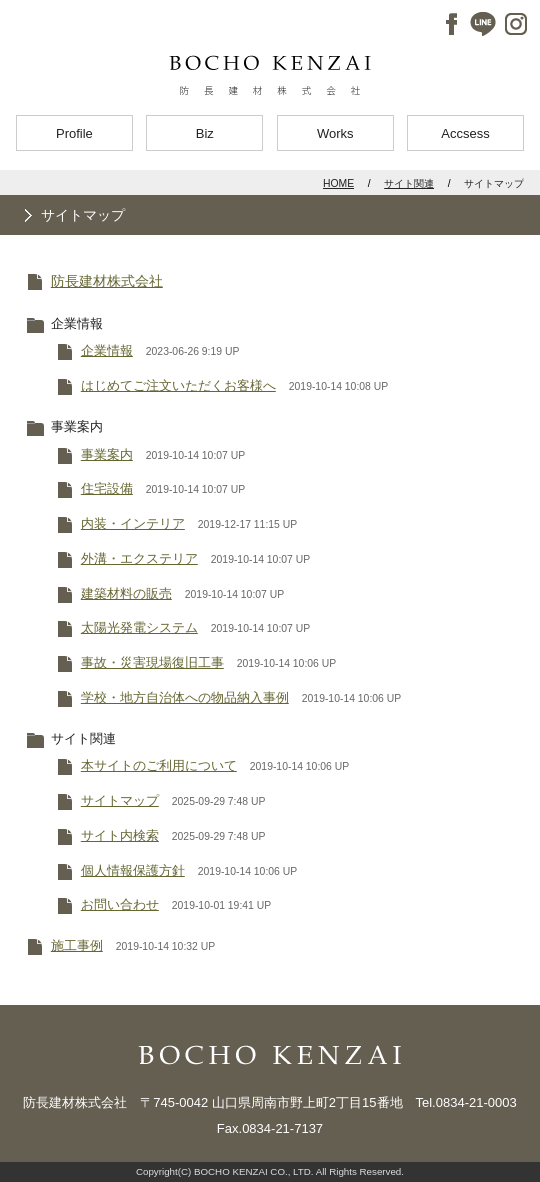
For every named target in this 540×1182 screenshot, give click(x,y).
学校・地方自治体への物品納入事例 (185, 697)
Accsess (465, 133)
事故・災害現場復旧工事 (152, 662)
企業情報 (107, 350)
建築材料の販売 (126, 593)
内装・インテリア (133, 523)
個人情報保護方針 (133, 870)
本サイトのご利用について (159, 765)
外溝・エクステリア (139, 558)
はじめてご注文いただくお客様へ (178, 385)
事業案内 (107, 454)
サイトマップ (120, 800)
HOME (338, 183)
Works (335, 133)
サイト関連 (409, 183)
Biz (205, 133)
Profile (74, 133)
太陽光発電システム (139, 627)
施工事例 (77, 945)
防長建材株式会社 (107, 281)
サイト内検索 (120, 835)
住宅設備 (107, 488)
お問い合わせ (120, 904)
